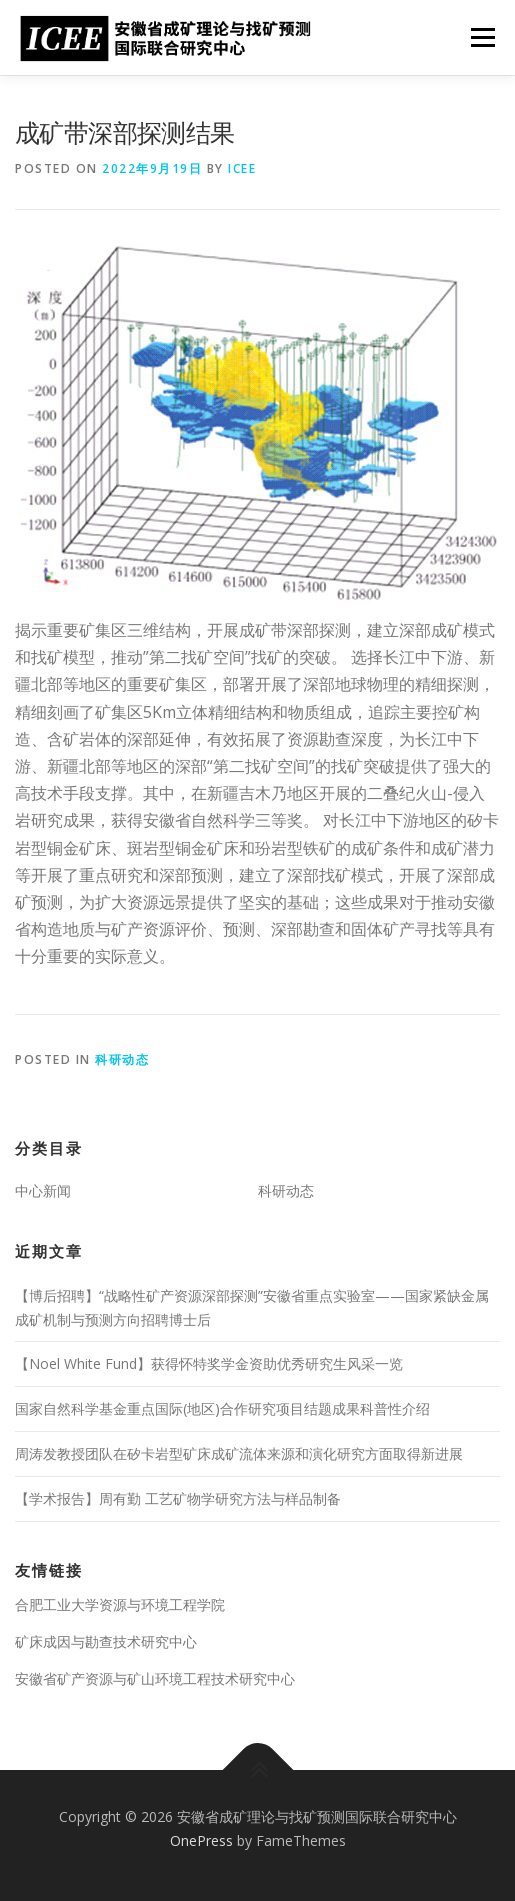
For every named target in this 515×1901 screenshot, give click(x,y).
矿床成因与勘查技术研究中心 (106, 1641)
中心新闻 (43, 1190)
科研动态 (122, 1059)
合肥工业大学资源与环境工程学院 (120, 1604)
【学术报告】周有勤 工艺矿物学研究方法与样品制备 (178, 1498)
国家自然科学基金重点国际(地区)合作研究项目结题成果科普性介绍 (222, 1408)
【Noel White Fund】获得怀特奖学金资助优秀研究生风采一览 (209, 1363)
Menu (481, 37)
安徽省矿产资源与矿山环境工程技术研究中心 (155, 1678)
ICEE (242, 168)
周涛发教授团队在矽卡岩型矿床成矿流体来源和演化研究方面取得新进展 (239, 1453)
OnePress (201, 1840)
